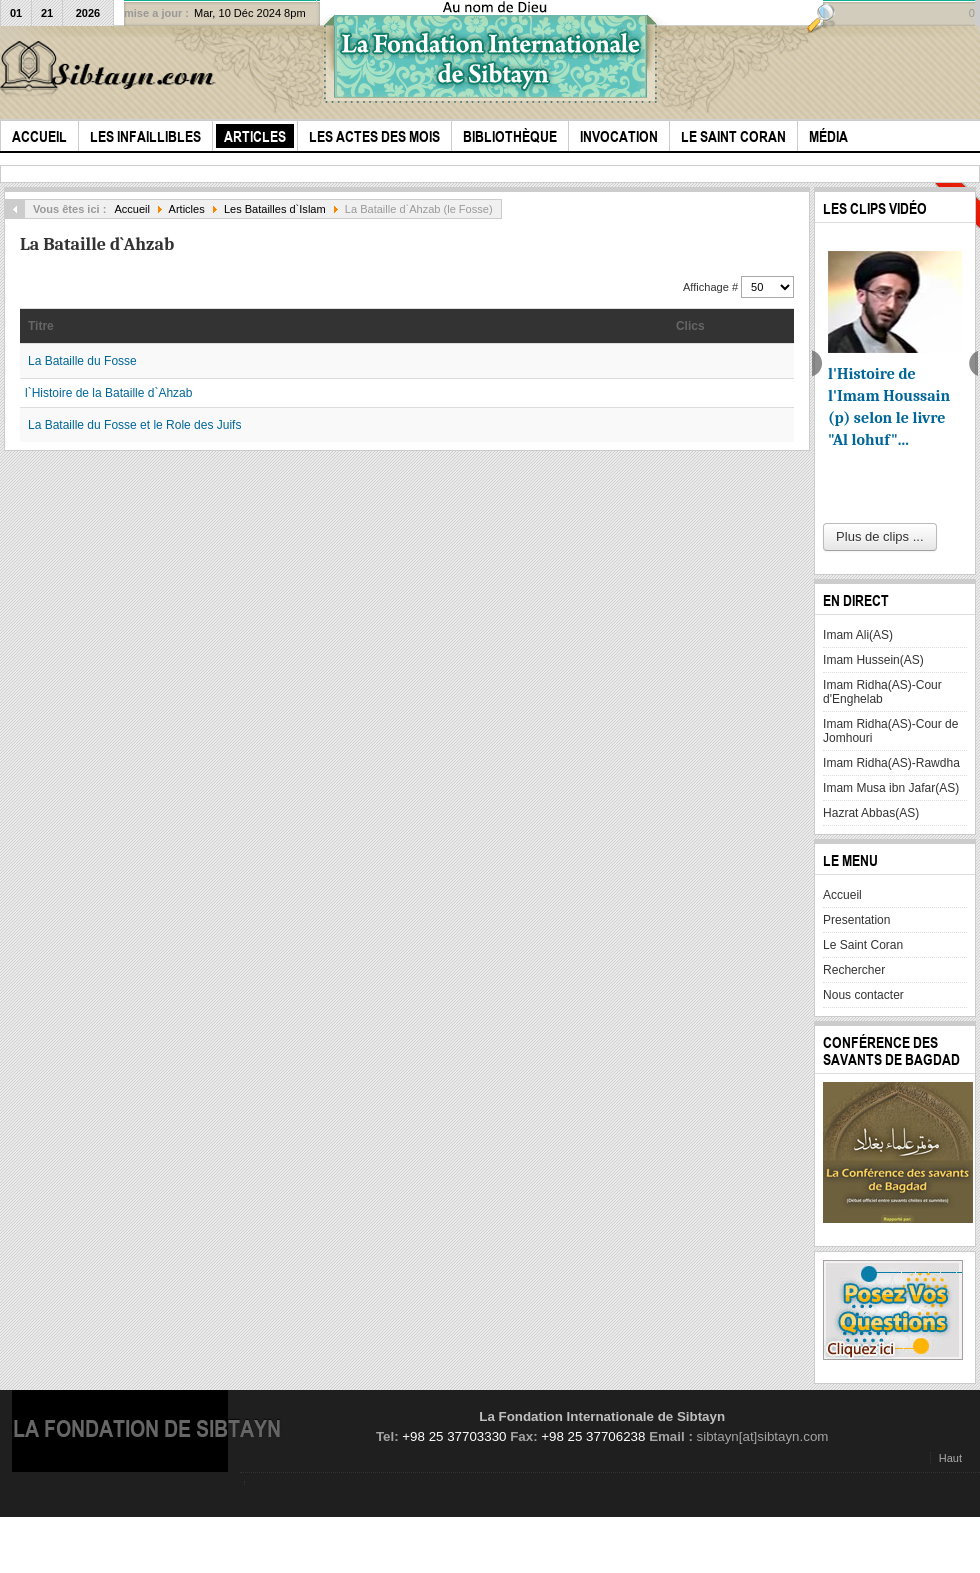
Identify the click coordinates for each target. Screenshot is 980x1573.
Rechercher (854, 970)
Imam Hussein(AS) (873, 660)
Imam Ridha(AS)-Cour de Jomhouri (890, 731)
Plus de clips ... (879, 536)
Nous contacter (863, 995)
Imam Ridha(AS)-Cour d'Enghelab (882, 692)
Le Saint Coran (863, 945)
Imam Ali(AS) (858, 635)
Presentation (856, 920)
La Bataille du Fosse (82, 361)
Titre (41, 326)
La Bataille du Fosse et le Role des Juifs (134, 425)
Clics (690, 326)
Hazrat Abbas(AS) (871, 813)
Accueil (132, 209)
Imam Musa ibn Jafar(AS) (891, 788)
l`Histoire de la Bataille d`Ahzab (108, 393)
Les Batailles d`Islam (275, 209)
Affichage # (712, 287)
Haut (950, 1458)
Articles (187, 209)
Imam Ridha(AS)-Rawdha (891, 763)
